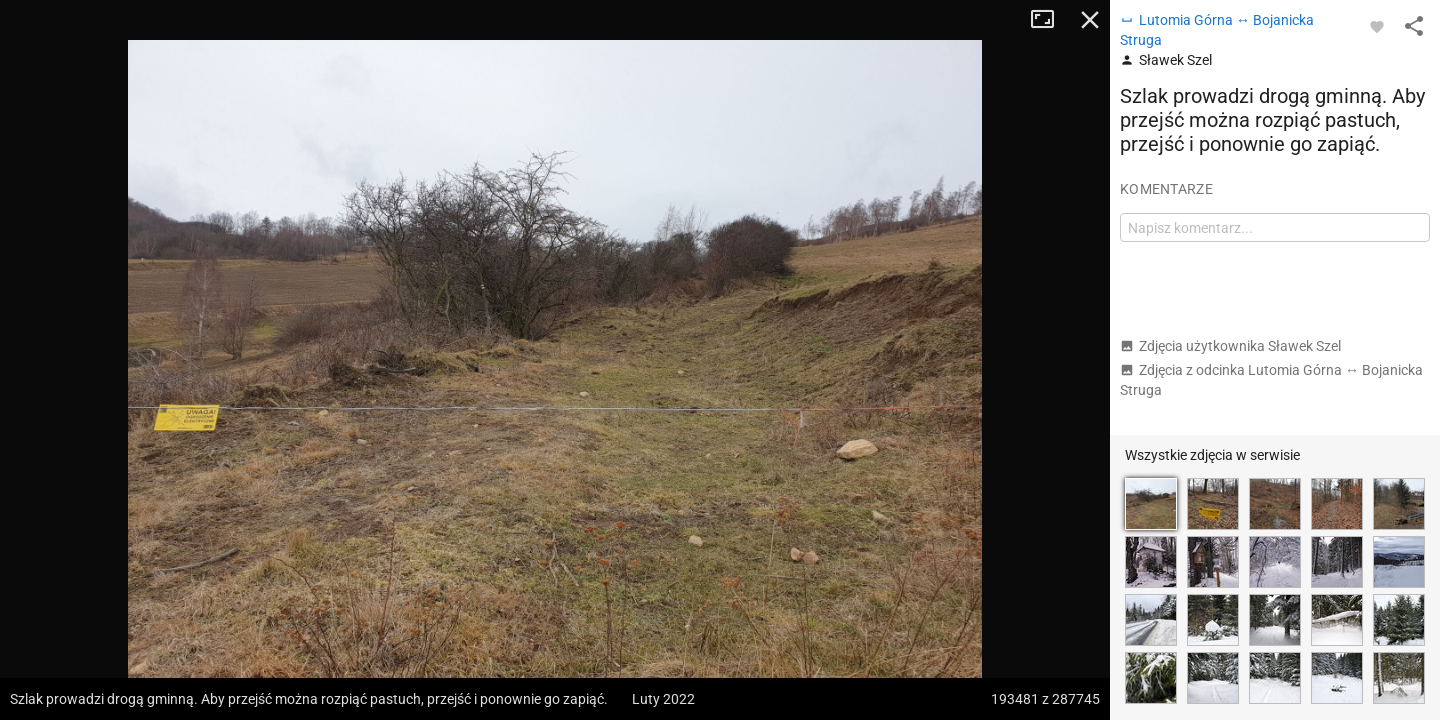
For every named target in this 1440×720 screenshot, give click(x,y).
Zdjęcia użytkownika (1230, 346)
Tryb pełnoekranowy (1050, 20)
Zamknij (1090, 20)
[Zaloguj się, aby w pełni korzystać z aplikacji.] (1377, 26)
